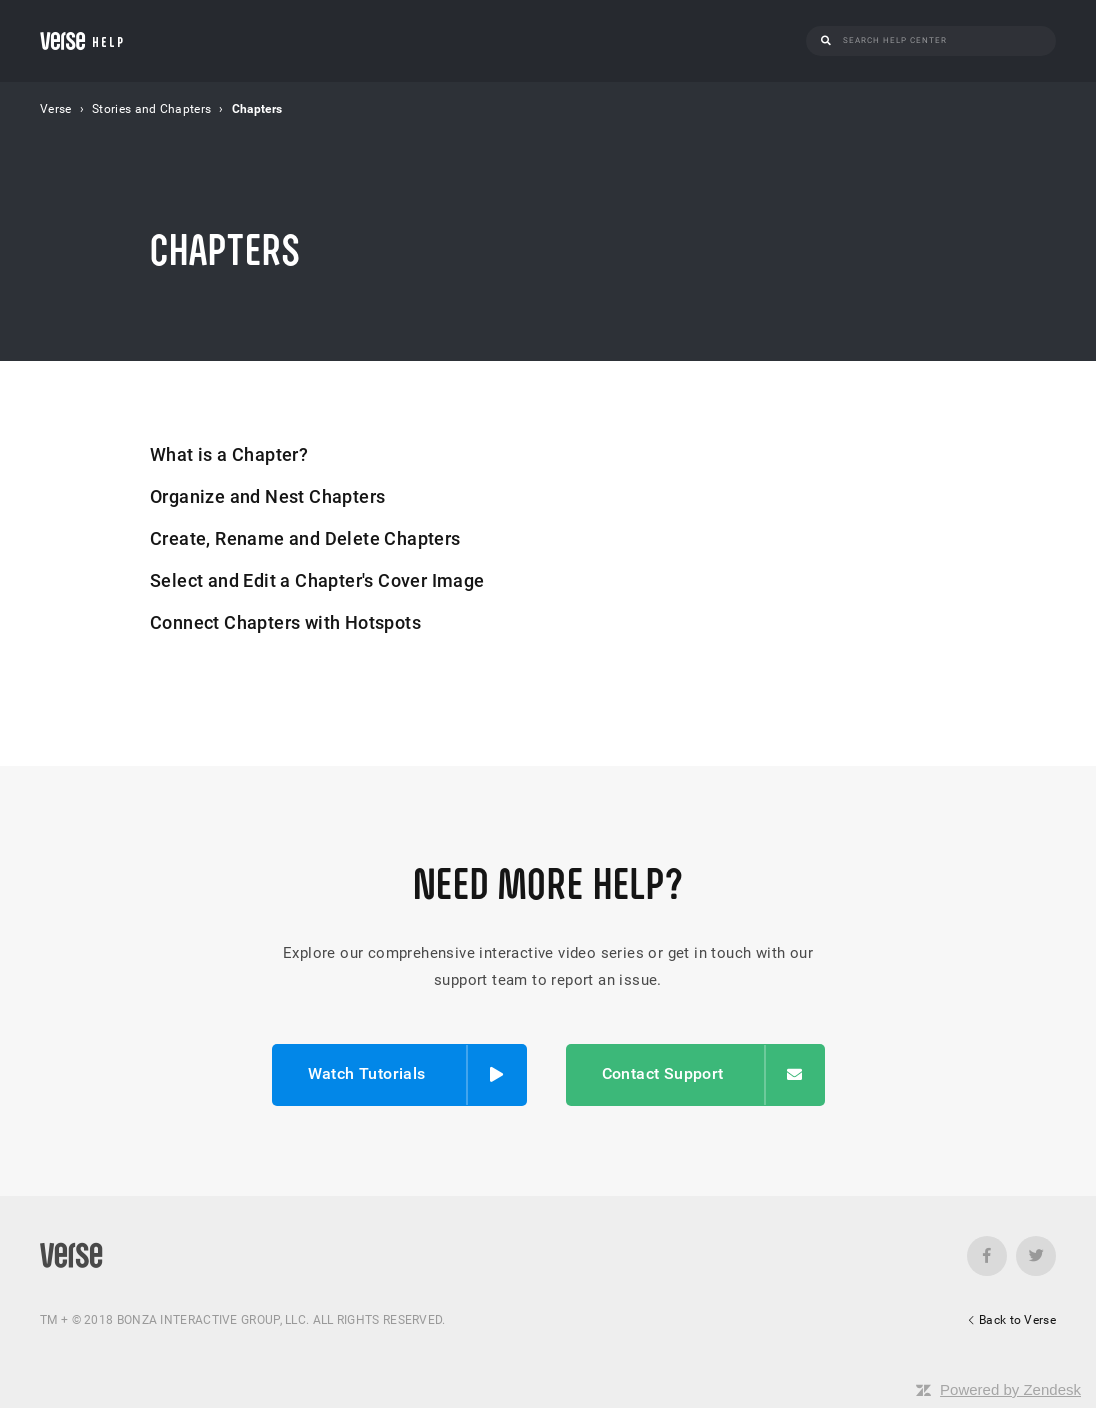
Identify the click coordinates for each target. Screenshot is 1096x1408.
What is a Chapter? (229, 454)
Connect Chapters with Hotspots (285, 622)
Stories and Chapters (151, 109)
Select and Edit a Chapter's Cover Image (317, 580)
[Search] (942, 40)
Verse (56, 109)
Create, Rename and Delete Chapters (305, 538)
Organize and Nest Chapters (267, 496)
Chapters (257, 109)
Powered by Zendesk (1010, 1389)
